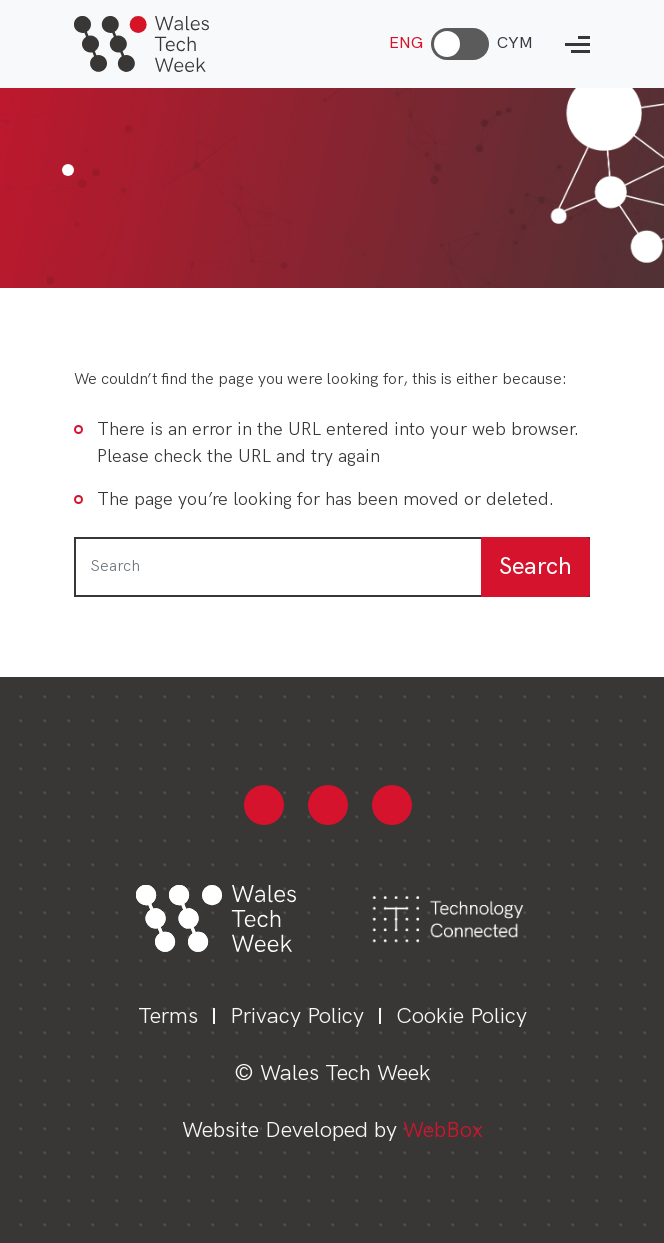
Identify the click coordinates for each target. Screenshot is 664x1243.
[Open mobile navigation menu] (577, 44)
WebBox (443, 1130)
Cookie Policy (461, 1016)
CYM (515, 43)
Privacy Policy (297, 1016)
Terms (168, 1016)
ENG (406, 43)
